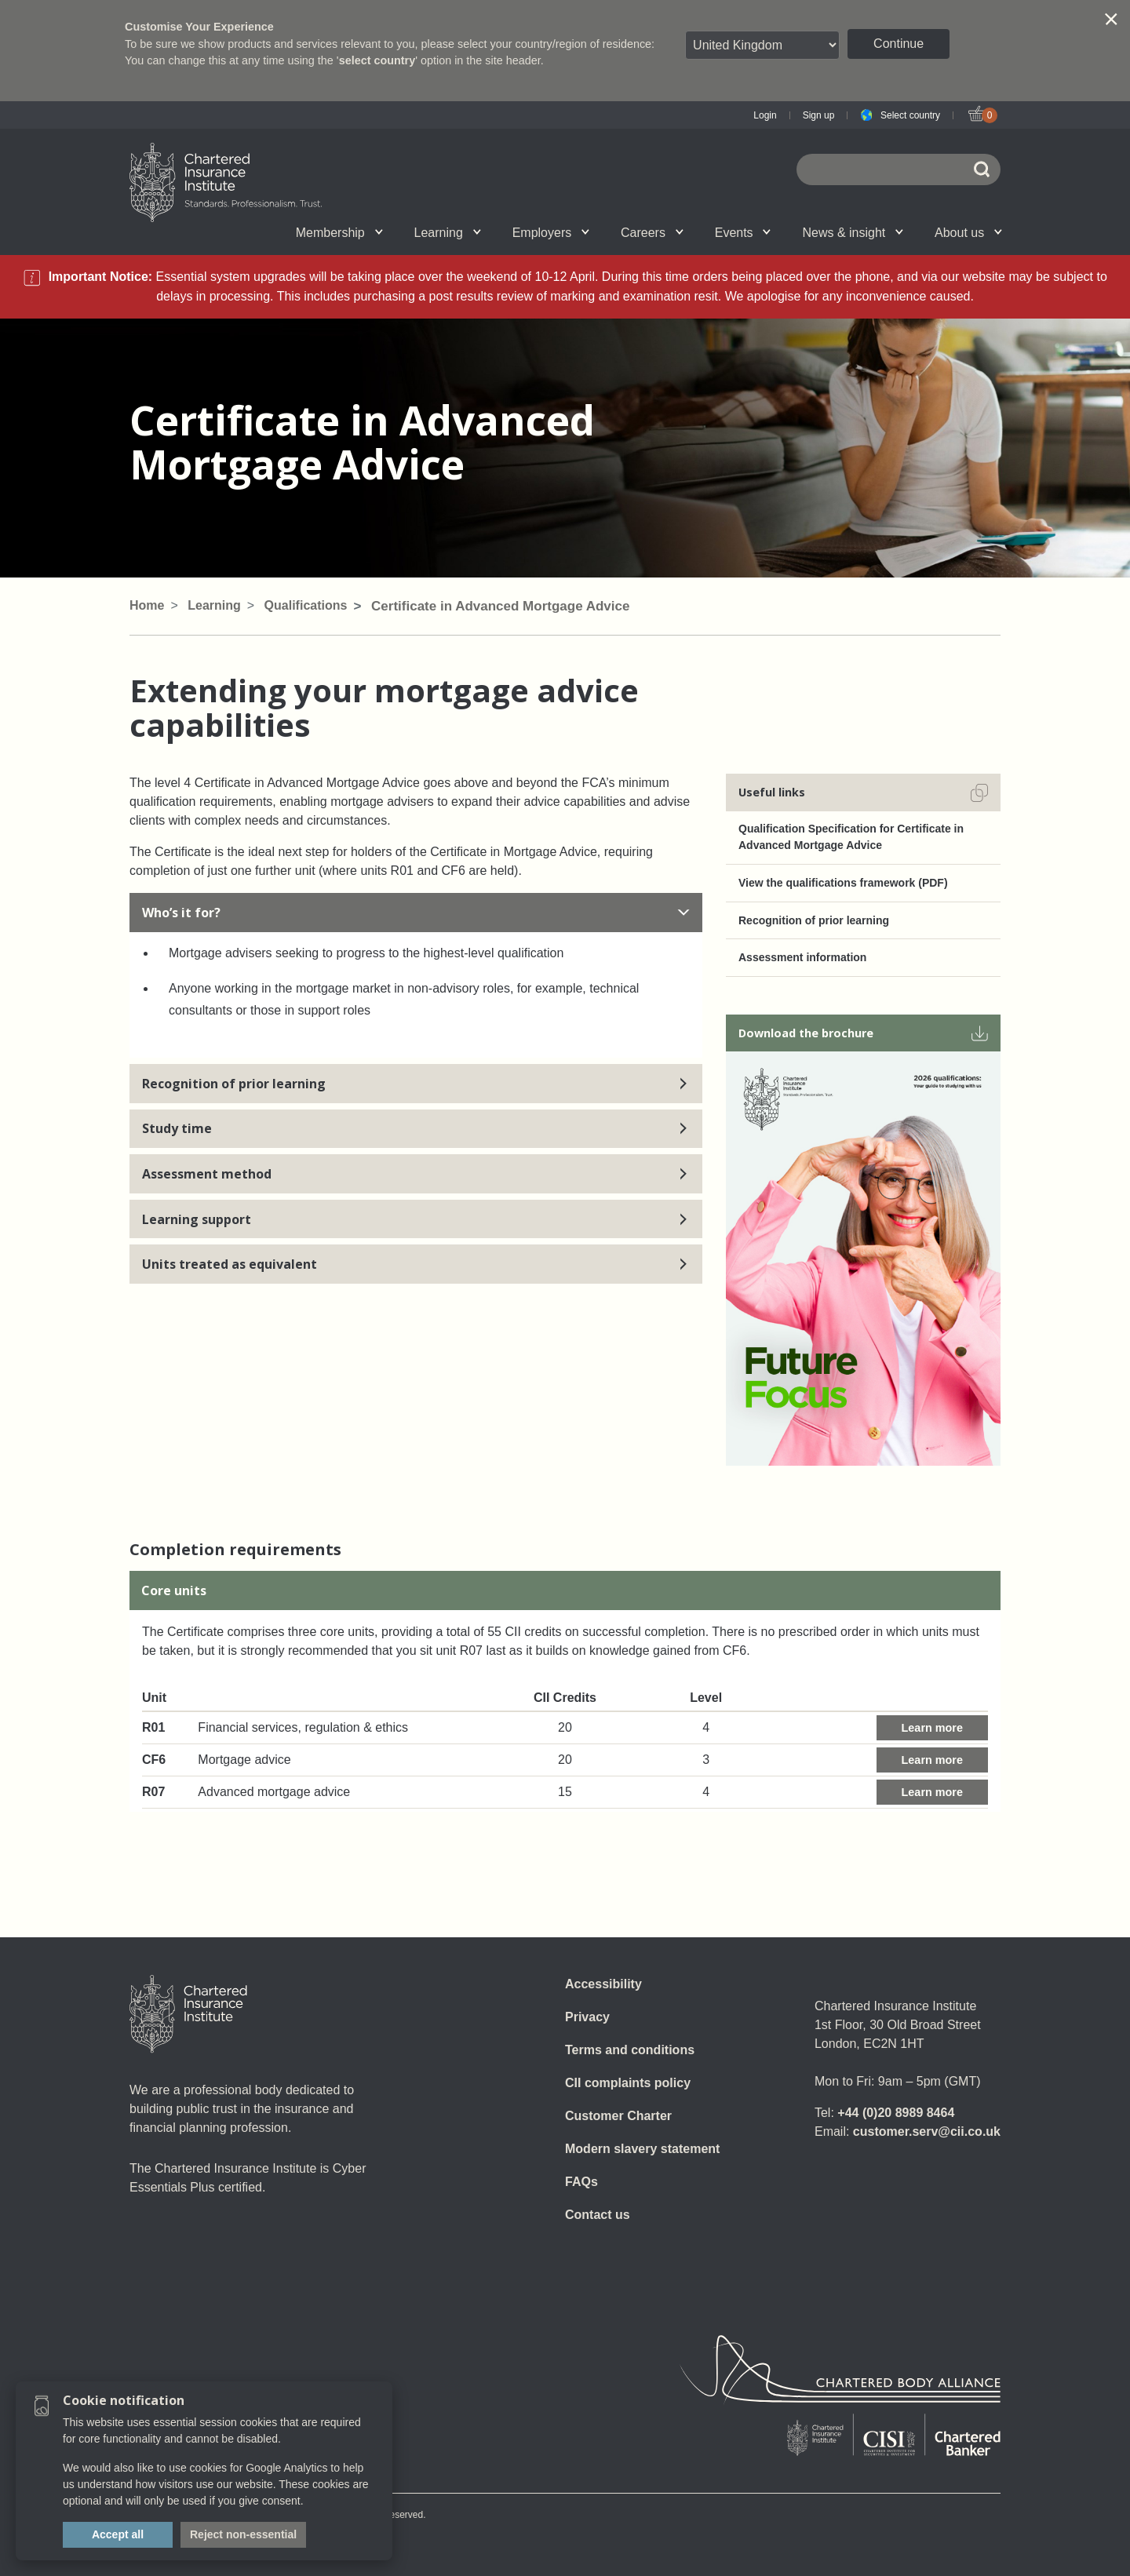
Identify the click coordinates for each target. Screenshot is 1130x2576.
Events (743, 232)
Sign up (819, 115)
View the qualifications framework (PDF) (843, 882)
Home (146, 605)
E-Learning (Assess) (403, 232)
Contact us (597, 2214)
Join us (208, 232)
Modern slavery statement (642, 2148)
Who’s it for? (416, 912)
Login (764, 115)
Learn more (932, 1728)
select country (377, 60)
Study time (416, 1128)
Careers (652, 232)
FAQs (581, 2181)
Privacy (587, 2017)
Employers (550, 232)
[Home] (188, 2014)
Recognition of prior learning (416, 1083)
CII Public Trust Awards (712, 232)
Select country (910, 115)
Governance (489, 232)
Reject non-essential (243, 2534)
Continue (898, 43)
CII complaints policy (628, 2083)
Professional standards (606, 232)
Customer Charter (618, 2115)
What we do (401, 232)
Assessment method (416, 1173)
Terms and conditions (629, 2050)
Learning (447, 232)
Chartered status (208, 232)
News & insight (852, 232)
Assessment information (802, 957)
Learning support (416, 1219)
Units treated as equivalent (416, 1264)
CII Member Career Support (398, 232)
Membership (339, 232)
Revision (504, 232)
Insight (605, 232)
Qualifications (221, 232)
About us (968, 232)
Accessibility (603, 1984)
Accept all (118, 2534)
